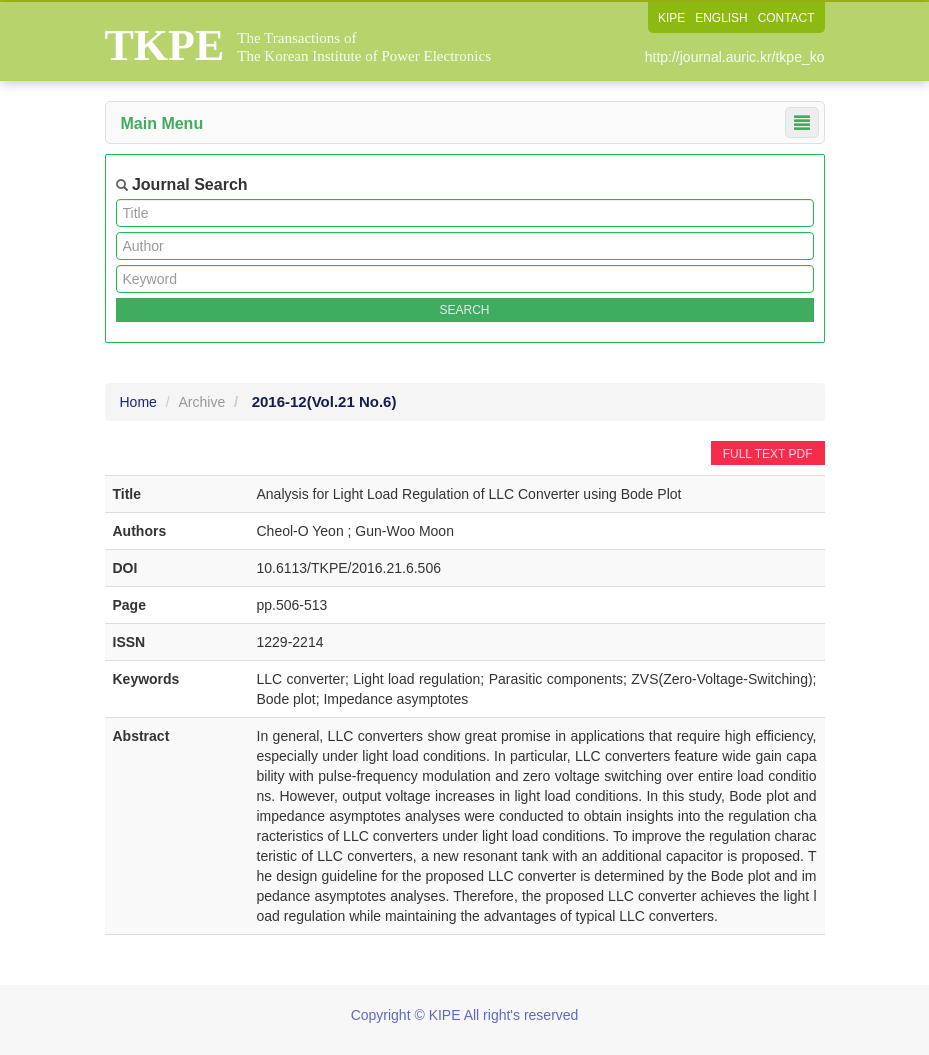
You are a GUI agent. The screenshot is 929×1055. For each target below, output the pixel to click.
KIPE (670, 18)
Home (138, 402)
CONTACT (785, 18)
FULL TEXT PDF (768, 454)
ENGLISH (721, 18)
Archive (202, 402)
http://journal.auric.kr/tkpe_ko (735, 57)
